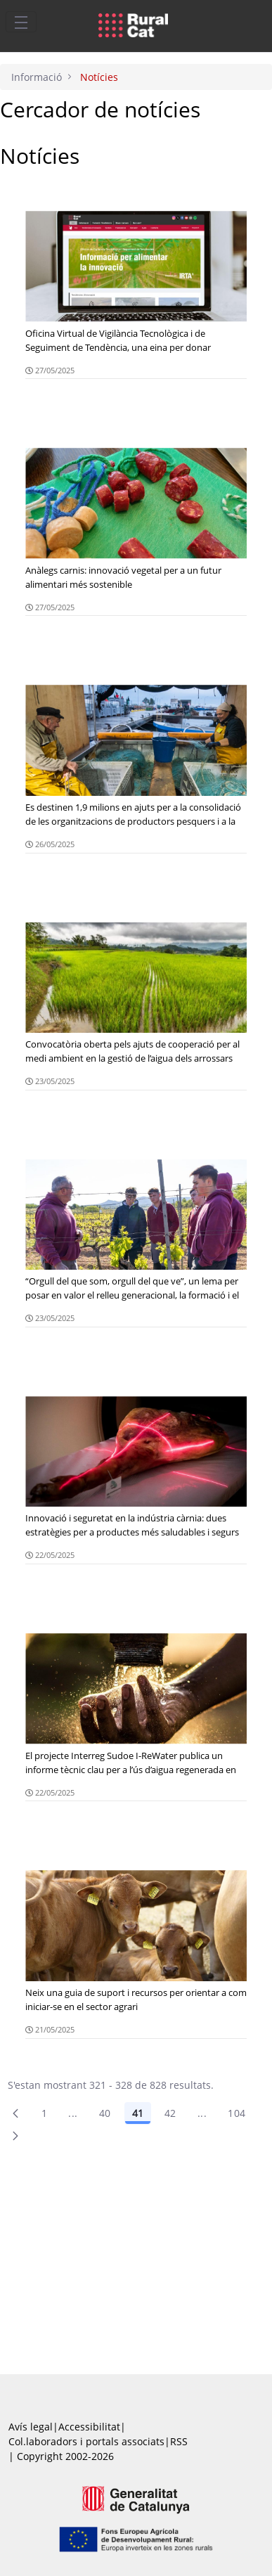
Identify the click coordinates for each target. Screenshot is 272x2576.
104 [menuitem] (236, 2113)
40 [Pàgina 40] (105, 2113)
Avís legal (30, 2426)
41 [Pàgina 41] (137, 2113)
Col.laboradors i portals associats (86, 2441)
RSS (179, 2441)
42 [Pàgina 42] (170, 2113)
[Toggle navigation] (21, 21)
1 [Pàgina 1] (44, 2113)
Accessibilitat (89, 2426)
